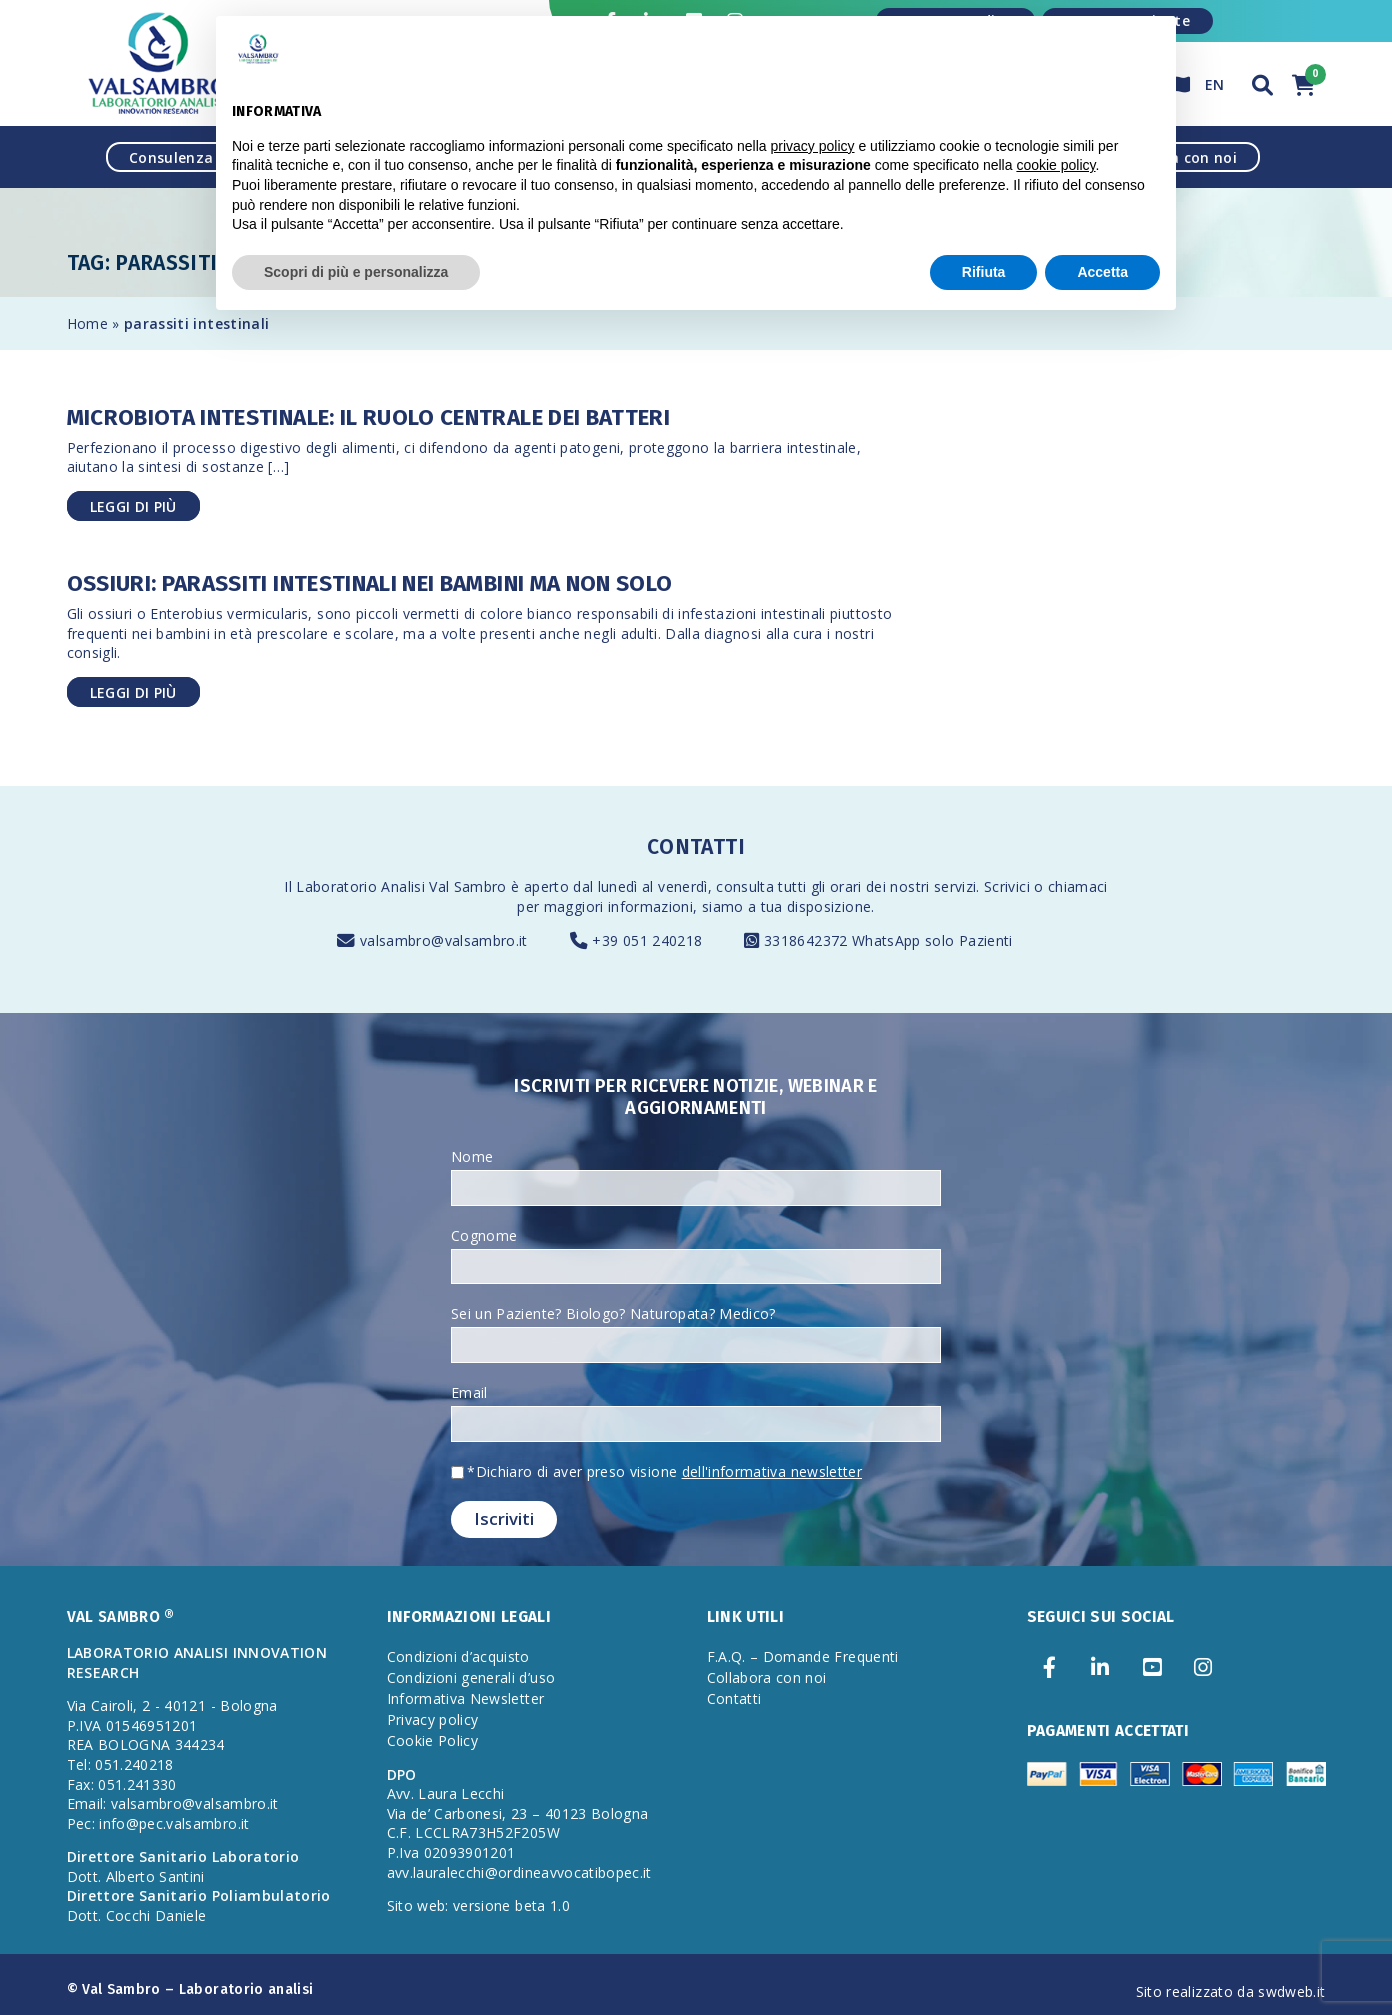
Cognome (484, 1235)
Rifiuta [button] (984, 272)
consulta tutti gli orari (788, 886)
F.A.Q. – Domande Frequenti (803, 1656)
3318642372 (808, 940)
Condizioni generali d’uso (471, 1677)
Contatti (734, 1698)
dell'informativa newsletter (772, 1471)
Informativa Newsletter (466, 1698)
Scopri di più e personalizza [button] (356, 272)
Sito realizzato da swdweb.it (1231, 1991)
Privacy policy (433, 1719)
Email (469, 1392)
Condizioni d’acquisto (458, 1656)
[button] (1263, 82)
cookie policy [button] (1055, 165)
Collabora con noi (767, 1677)
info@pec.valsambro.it (174, 1823)
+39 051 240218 (647, 940)
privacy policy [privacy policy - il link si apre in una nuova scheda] (813, 146)
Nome (472, 1156)
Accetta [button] (1102, 272)
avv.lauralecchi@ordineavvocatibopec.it (519, 1872)
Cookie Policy (433, 1740)
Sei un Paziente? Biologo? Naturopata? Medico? (613, 1313)
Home (87, 323)
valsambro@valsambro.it (444, 940)
